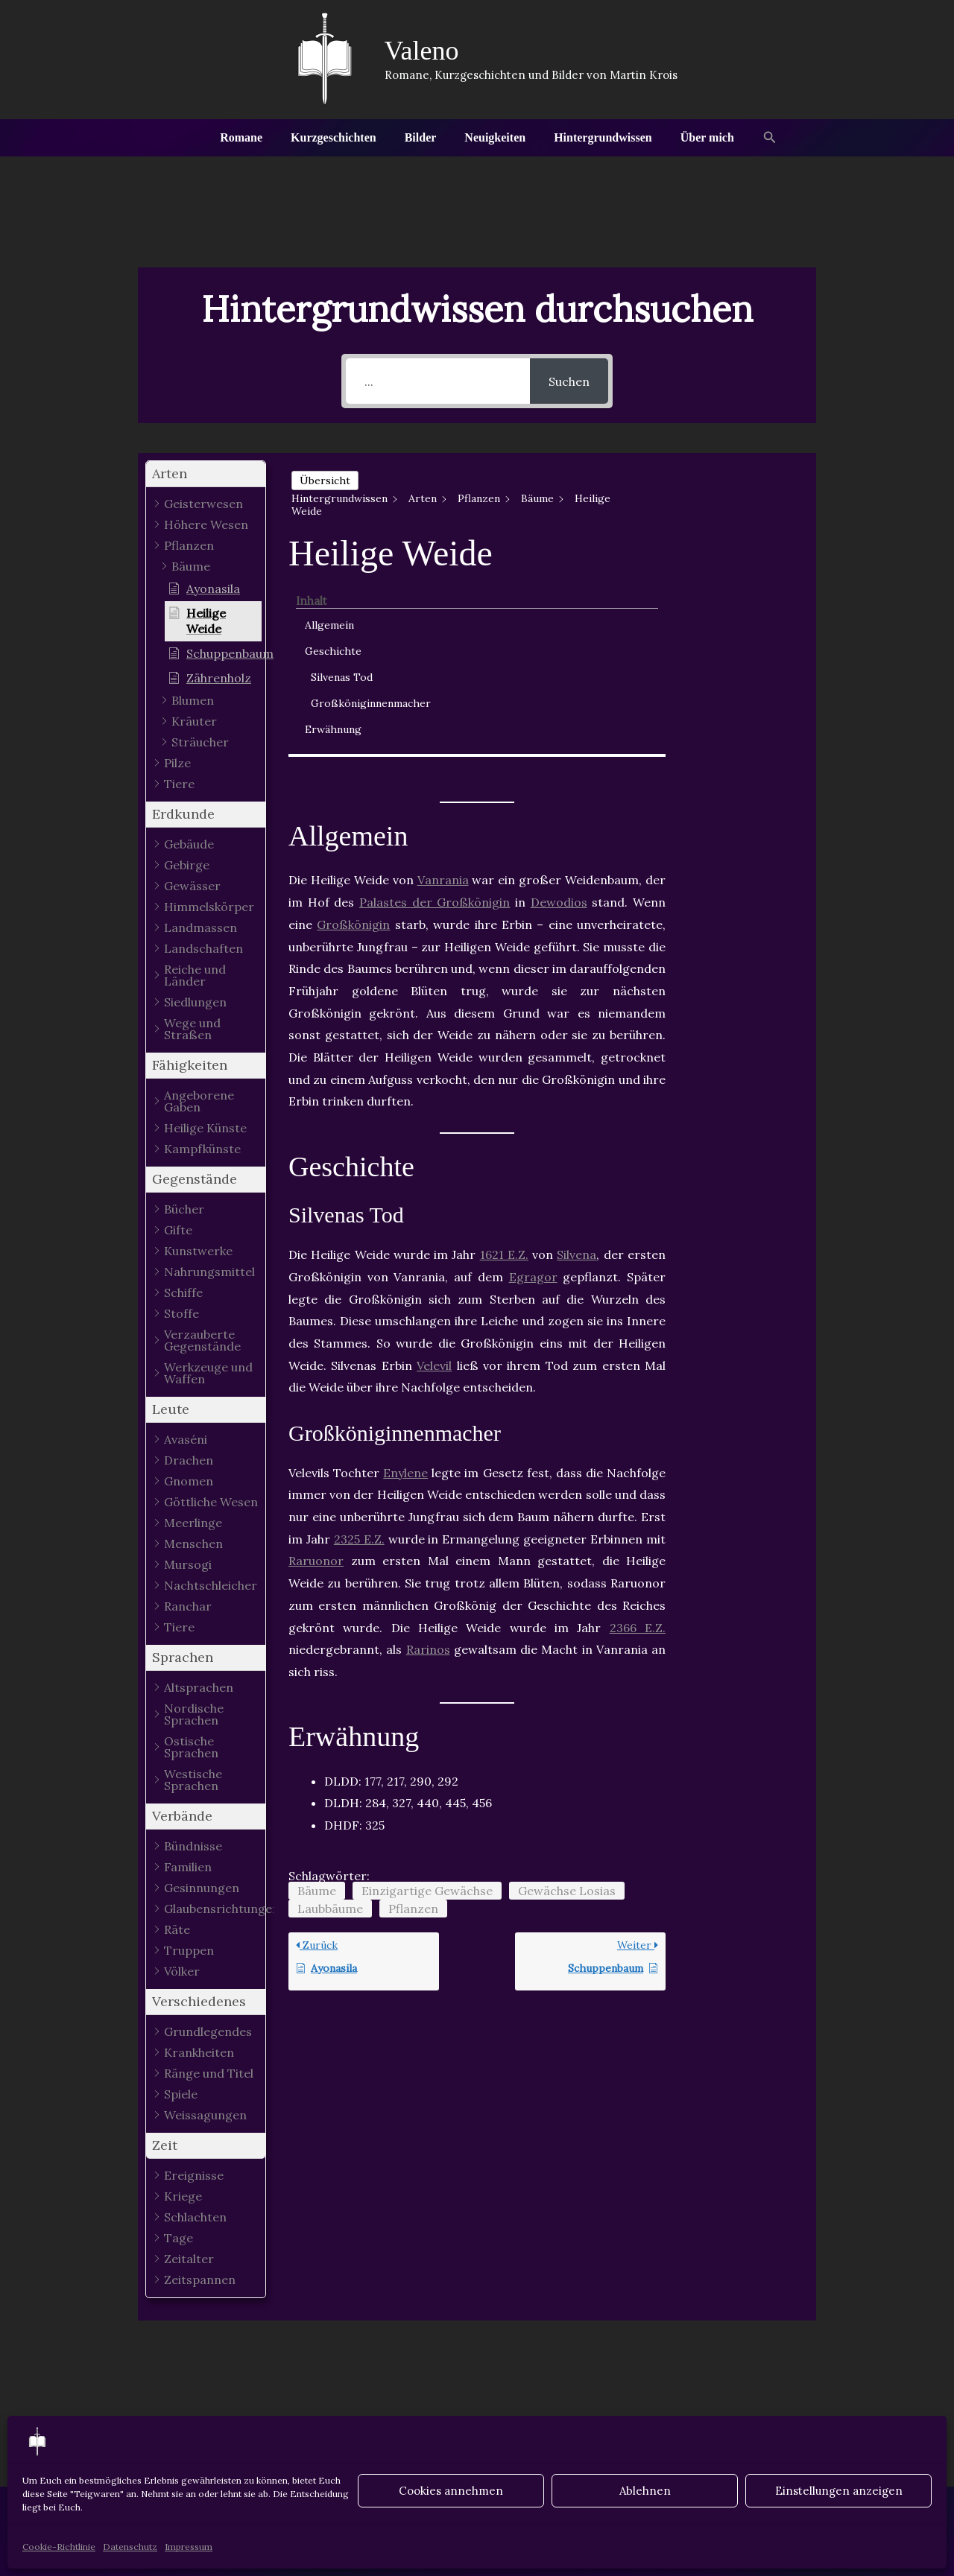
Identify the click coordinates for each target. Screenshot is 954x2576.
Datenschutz (130, 2546)
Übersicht (325, 480)
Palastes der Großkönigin (434, 701)
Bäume (316, 1689)
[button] (756, 137)
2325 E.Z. (359, 1337)
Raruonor (316, 1360)
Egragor (533, 1075)
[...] (438, 381)
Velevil (434, 1164)
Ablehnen (645, 2491)
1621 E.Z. (504, 1054)
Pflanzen (413, 1707)
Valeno (422, 51)
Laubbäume (330, 1707)
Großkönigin (353, 723)
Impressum (188, 2546)
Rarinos (428, 1448)
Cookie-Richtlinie (58, 2546)
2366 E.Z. (638, 1426)
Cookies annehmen (451, 2491)
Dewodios (559, 701)
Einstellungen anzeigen (839, 2491)
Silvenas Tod (744, 552)
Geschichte (735, 526)
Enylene (405, 1271)
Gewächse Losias (567, 1689)
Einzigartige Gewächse (427, 1689)
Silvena (576, 1054)
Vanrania (443, 679)
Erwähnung (735, 619)
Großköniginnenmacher (751, 585)
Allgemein (731, 500)
